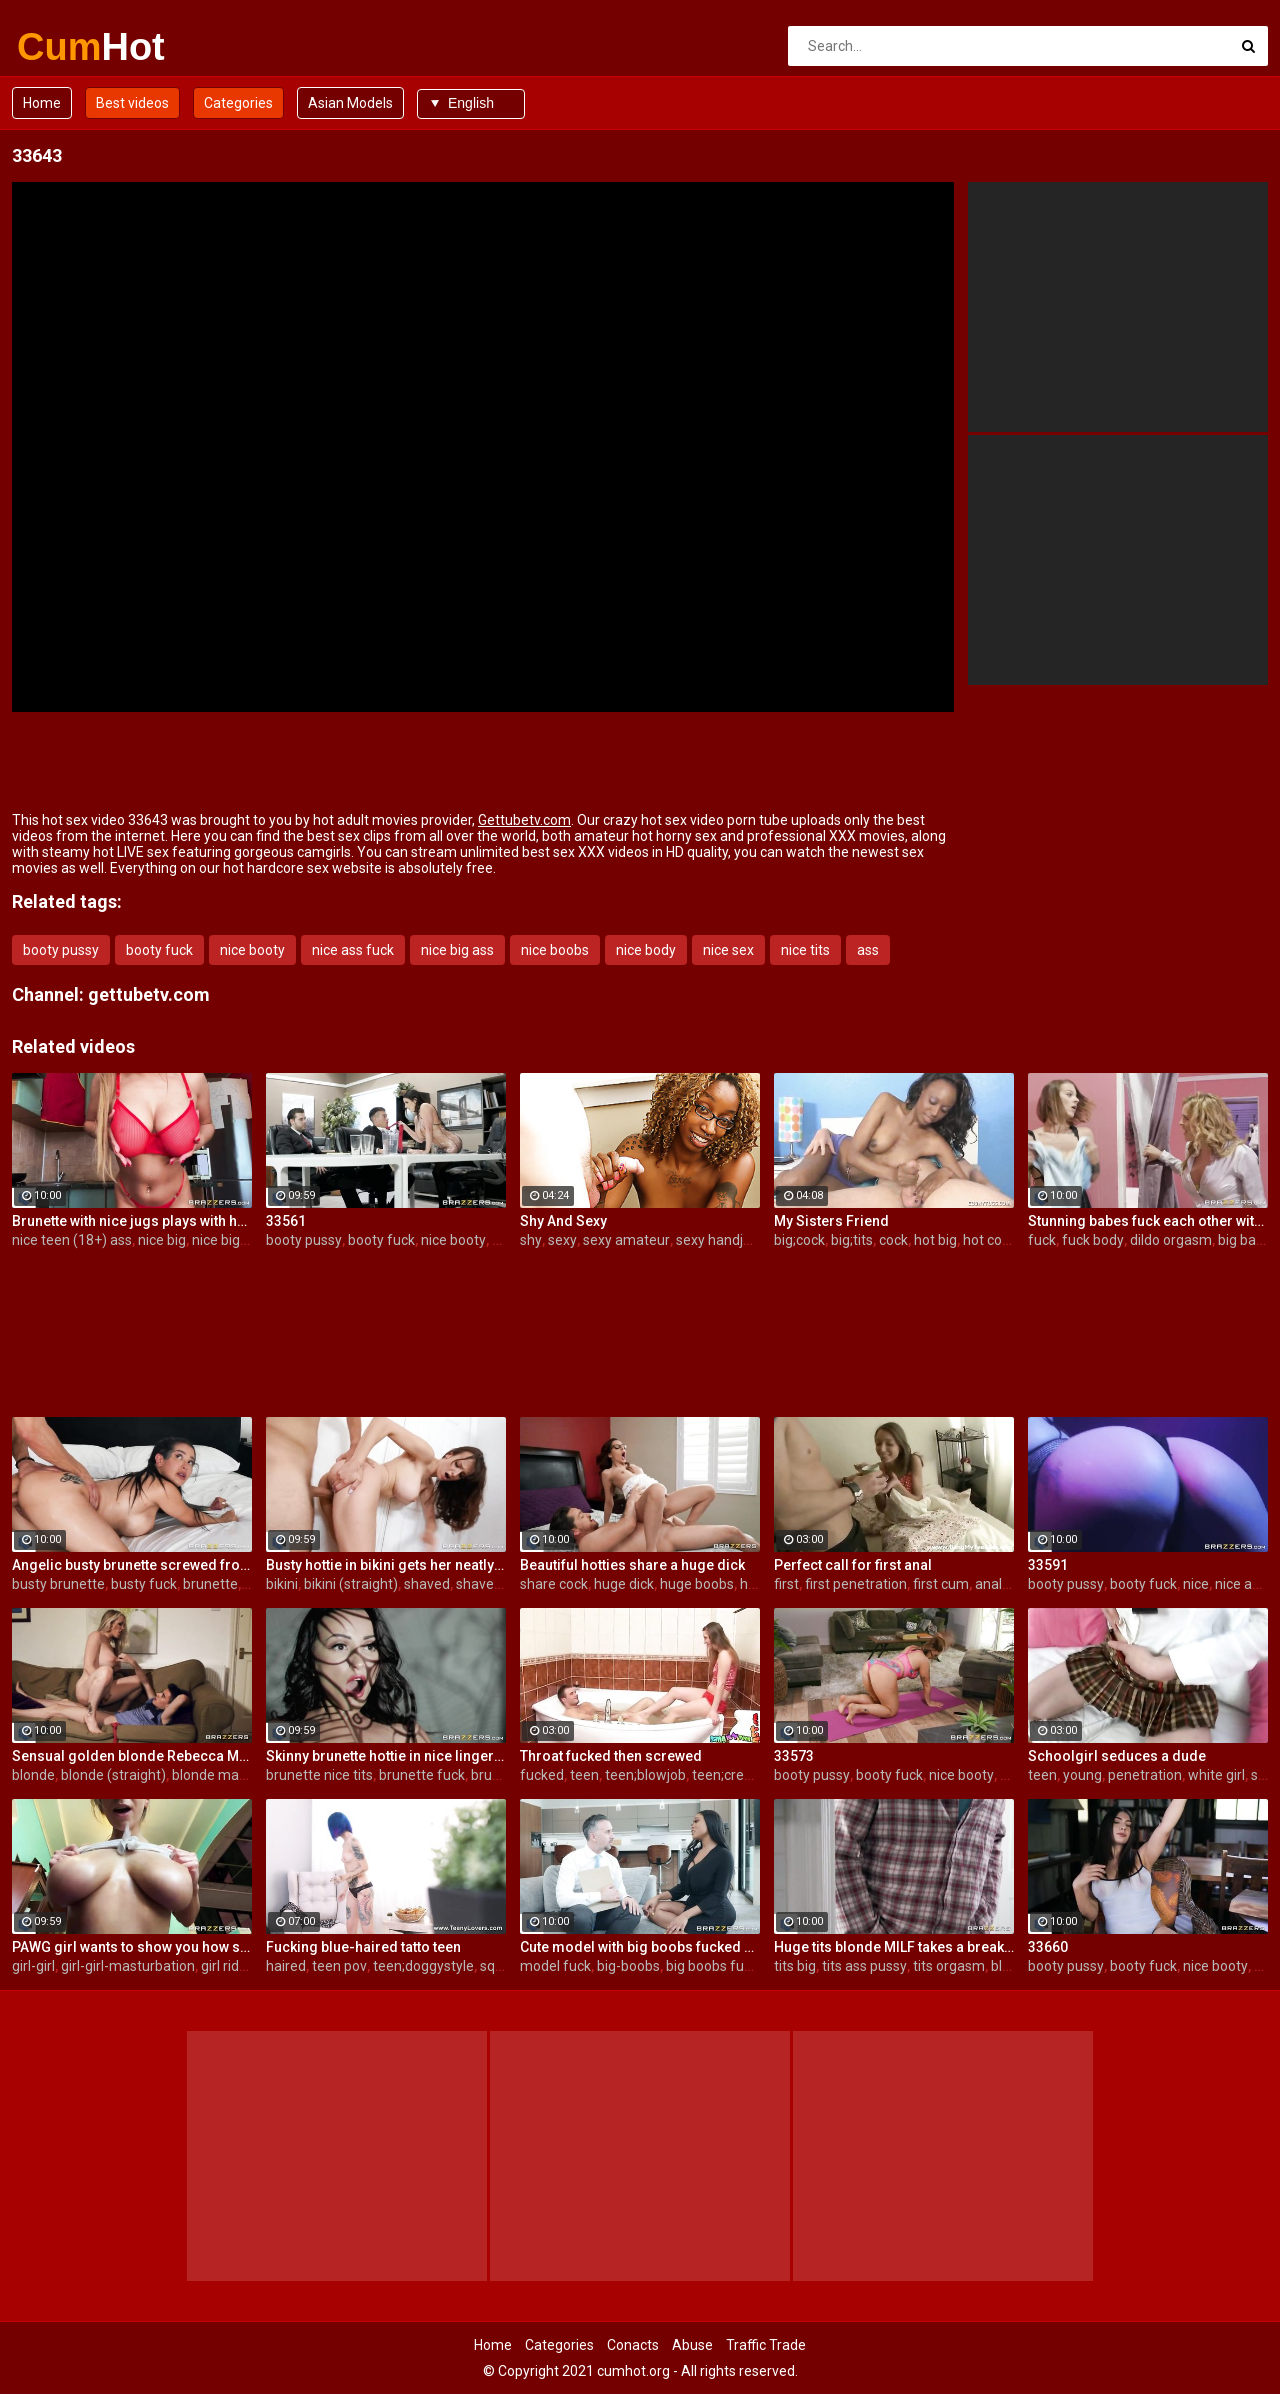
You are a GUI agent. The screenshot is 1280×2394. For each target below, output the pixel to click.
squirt (498, 1966)
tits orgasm (949, 1966)
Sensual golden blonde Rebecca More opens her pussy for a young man (132, 1756)
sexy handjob (717, 1240)
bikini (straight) (351, 1584)
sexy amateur (626, 1240)
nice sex (728, 950)
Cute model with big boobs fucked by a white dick (640, 1947)
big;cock (799, 1240)
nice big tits (227, 1240)
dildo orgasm (1171, 1240)
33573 (794, 1756)
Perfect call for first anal (853, 1565)
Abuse (692, 2345)
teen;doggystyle (423, 1966)
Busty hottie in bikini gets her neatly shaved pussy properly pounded (386, 1565)
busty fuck (144, 1584)
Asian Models (350, 103)
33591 (1048, 1565)
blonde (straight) (113, 1775)
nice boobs (555, 950)
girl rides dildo (244, 1966)
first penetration (856, 1584)
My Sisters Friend (831, 1221)
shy (531, 1240)
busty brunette (58, 1584)
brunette (210, 1584)
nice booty (252, 950)
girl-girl (33, 1966)
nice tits (805, 950)
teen (584, 1775)
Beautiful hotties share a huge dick (632, 1565)
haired (286, 1966)
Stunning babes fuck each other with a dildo (1148, 1221)
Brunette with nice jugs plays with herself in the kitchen (132, 1221)
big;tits (852, 1240)
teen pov (339, 1966)
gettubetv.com (149, 994)
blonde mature (218, 1775)
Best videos (132, 103)
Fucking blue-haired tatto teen (363, 1947)
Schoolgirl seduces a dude (1117, 1756)
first (786, 1584)
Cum (69, 47)
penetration (1145, 1775)
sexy (562, 1240)
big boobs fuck (712, 1966)
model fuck (555, 1966)
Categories (238, 103)
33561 (286, 1221)
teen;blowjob (645, 1775)
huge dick (624, 1584)
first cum (941, 1584)
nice (1196, 1584)
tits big (795, 1966)
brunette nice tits (319, 1775)
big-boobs (628, 1966)
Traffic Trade (766, 2345)
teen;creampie (738, 1775)
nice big (162, 1240)
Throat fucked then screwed (611, 1756)
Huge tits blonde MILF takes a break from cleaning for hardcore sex (894, 1947)
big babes (1248, 1240)
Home (42, 103)
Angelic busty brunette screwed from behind (132, 1565)
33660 (1048, 1947)
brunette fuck (422, 1775)
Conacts (633, 2345)
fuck (1042, 1240)
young (1082, 1775)
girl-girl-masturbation (128, 1966)
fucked (542, 1775)
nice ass (1240, 1584)
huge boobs (697, 1584)
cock (893, 1240)
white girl (1216, 1775)
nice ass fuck (353, 950)
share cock (554, 1584)
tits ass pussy (864, 1966)
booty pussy (61, 950)
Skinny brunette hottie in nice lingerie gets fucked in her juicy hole (386, 1756)
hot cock (989, 1240)
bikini (282, 1584)
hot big (935, 1240)
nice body (646, 950)
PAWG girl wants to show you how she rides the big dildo (132, 1947)
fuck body (1093, 1240)
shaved (427, 1584)
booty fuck (159, 950)
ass (868, 950)
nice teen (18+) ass (72, 1240)
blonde (33, 1775)
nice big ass (457, 950)
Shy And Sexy (563, 1221)
